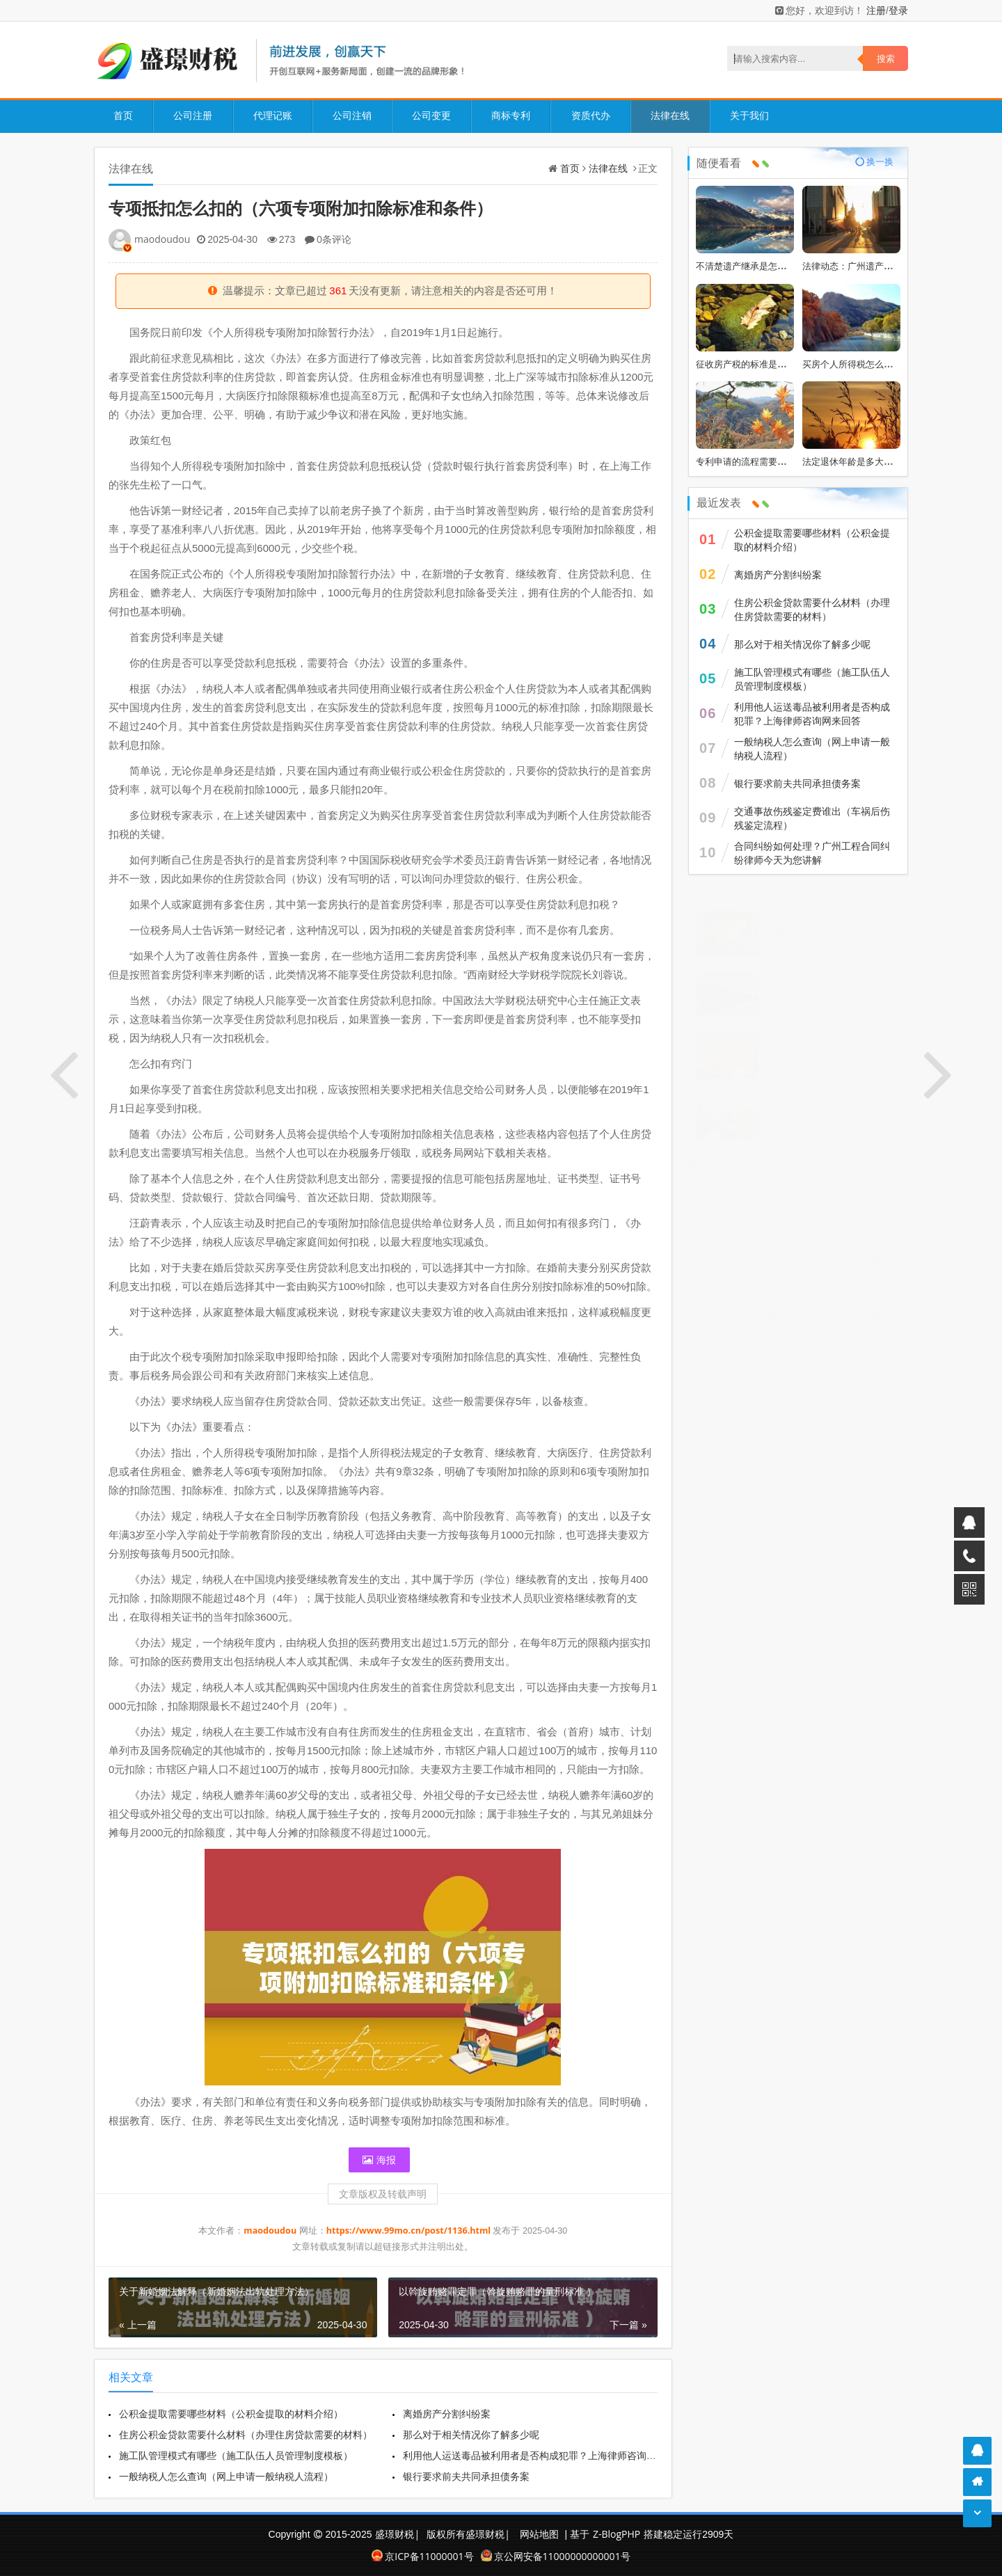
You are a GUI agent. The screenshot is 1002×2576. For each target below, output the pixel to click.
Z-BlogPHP (616, 2534)
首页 (123, 115)
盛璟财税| (397, 2534)
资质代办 (589, 115)
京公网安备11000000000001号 (555, 2556)
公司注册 (192, 115)
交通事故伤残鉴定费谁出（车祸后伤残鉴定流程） (812, 818)
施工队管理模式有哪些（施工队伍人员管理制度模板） (236, 2455)
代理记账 (272, 115)
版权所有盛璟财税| (469, 2534)
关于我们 (748, 115)
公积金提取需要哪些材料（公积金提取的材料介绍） (231, 2413)
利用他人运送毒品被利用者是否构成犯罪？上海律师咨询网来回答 (545, 2455)
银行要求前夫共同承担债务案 (467, 2476)
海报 (379, 2159)
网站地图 (539, 2534)
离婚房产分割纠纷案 (448, 2413)
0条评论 (334, 239)
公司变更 (430, 115)
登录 (898, 10)
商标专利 (510, 115)
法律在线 (668, 115)
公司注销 (351, 115)
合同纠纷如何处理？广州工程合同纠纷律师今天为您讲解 (812, 852)
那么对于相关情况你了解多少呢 (472, 2434)
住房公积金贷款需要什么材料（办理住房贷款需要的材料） (245, 2434)
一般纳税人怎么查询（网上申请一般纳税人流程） (226, 2476)
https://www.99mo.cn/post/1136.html (409, 2230)
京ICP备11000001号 (422, 2556)
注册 (876, 10)
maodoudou (162, 239)
